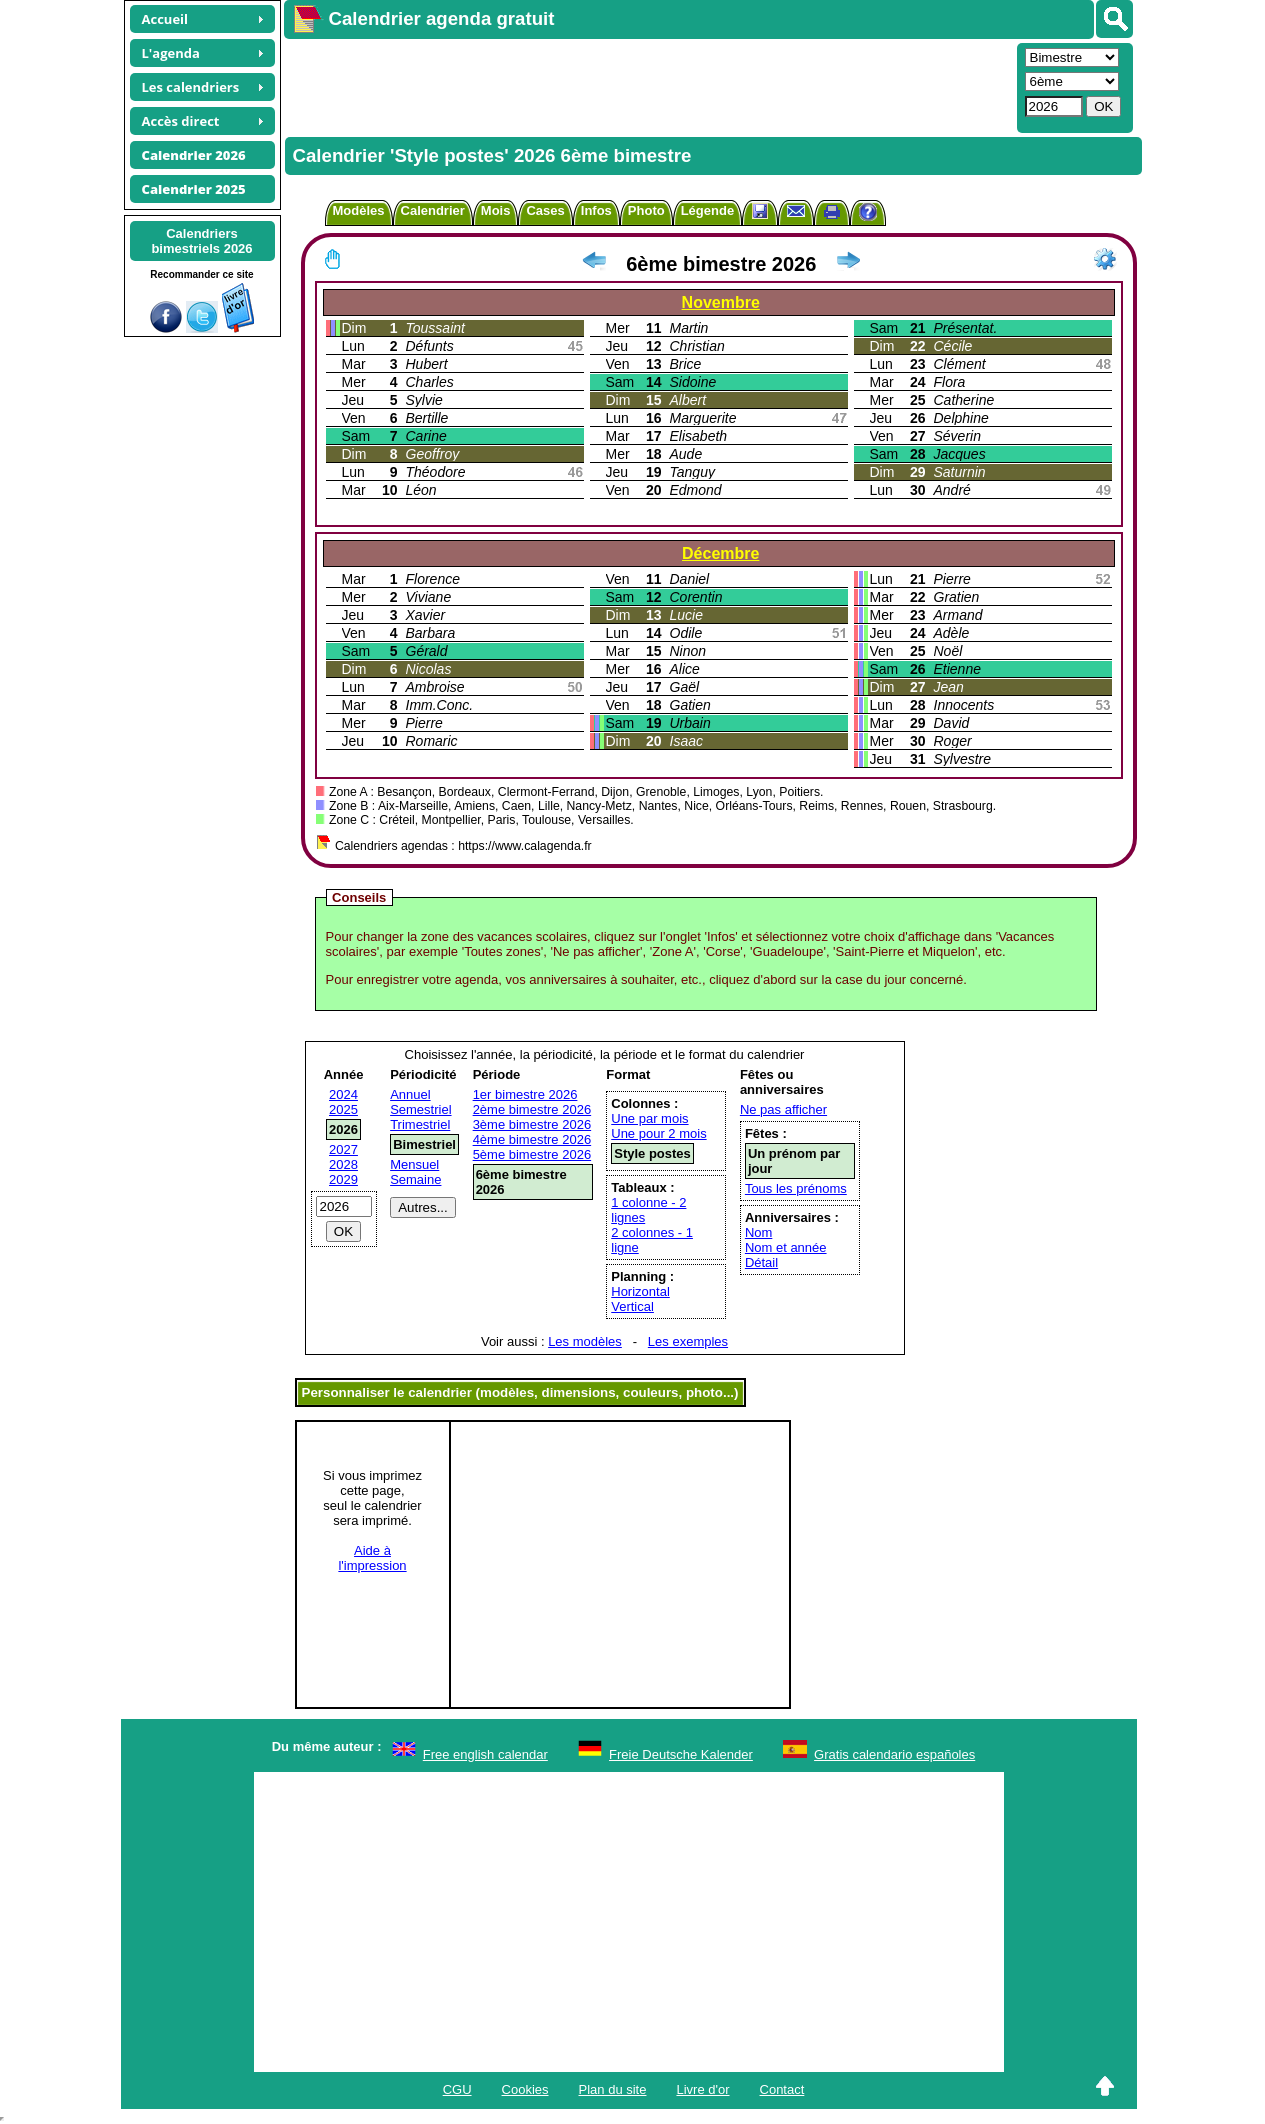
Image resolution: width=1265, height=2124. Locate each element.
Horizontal (640, 1291)
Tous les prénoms (796, 1188)
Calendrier (433, 210)
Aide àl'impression (372, 1558)
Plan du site (613, 2089)
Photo (646, 210)
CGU (457, 2089)
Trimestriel (420, 1124)
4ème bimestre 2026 (532, 1139)
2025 (343, 1109)
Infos (596, 210)
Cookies (525, 2089)
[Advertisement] (648, 86)
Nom (758, 1232)
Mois (496, 210)
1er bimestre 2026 (525, 1094)
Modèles (359, 210)
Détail (761, 1262)
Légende (707, 210)
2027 (343, 1149)
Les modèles (585, 1341)
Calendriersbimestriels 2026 (201, 241)
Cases (545, 210)
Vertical (632, 1306)
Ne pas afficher (783, 1109)
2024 (343, 1094)
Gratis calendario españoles (894, 1754)
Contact (782, 2089)
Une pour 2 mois (658, 1133)
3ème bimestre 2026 (532, 1124)
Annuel (410, 1094)
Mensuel (414, 1164)
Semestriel (420, 1109)
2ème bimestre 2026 (532, 1109)
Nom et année (786, 1247)
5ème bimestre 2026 (532, 1154)
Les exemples (688, 1341)
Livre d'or (702, 2089)
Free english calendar (485, 1754)
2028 (343, 1164)
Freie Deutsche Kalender (681, 1754)
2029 (343, 1179)
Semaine (415, 1179)
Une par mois (649, 1118)
